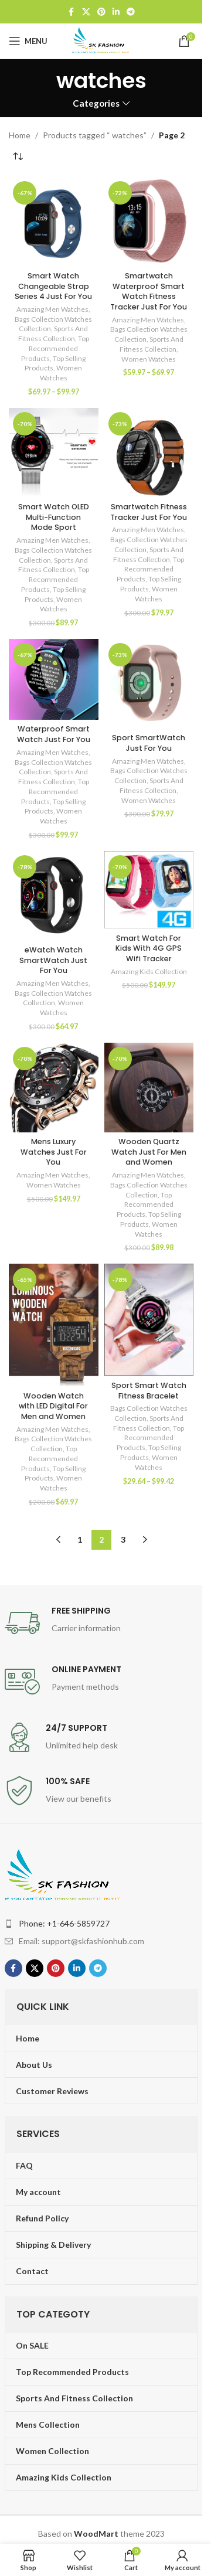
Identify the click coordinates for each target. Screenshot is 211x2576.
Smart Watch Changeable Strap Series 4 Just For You (53, 286)
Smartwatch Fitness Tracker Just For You (148, 512)
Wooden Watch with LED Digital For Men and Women (53, 1406)
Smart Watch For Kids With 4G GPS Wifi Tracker (148, 948)
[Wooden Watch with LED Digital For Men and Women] (53, 1325)
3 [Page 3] (123, 1539)
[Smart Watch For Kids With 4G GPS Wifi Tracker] (149, 889)
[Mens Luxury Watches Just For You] (53, 1087)
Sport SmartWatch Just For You (148, 743)
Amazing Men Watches (52, 309)
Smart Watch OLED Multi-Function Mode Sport (53, 517)
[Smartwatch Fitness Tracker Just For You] (149, 453)
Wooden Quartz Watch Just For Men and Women (148, 1151)
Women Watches (61, 372)
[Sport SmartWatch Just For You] (149, 684)
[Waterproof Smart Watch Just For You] (53, 679)
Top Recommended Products (55, 348)
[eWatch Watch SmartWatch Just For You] (53, 896)
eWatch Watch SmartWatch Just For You (53, 960)
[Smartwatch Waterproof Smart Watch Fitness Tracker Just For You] (149, 222)
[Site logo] (101, 40)
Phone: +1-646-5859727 (64, 1923)
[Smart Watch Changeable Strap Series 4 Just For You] (53, 222)
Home (19, 135)
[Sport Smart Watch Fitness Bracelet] (149, 1320)
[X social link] (86, 12)
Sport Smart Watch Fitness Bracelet (148, 1390)
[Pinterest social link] (101, 12)
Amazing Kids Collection (149, 971)
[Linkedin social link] (116, 12)
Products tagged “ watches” (95, 135)
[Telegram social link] (130, 12)
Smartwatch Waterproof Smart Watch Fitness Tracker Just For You (148, 291)
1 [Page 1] (79, 1539)
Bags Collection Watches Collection (53, 998)
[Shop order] (17, 156)
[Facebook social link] (71, 12)
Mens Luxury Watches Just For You (54, 1151)
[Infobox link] (101, 1623)
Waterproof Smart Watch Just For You (53, 734)
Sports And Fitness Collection (53, 333)
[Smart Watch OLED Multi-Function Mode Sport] (53, 453)
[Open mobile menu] (28, 41)
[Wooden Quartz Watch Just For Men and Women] (149, 1087)
